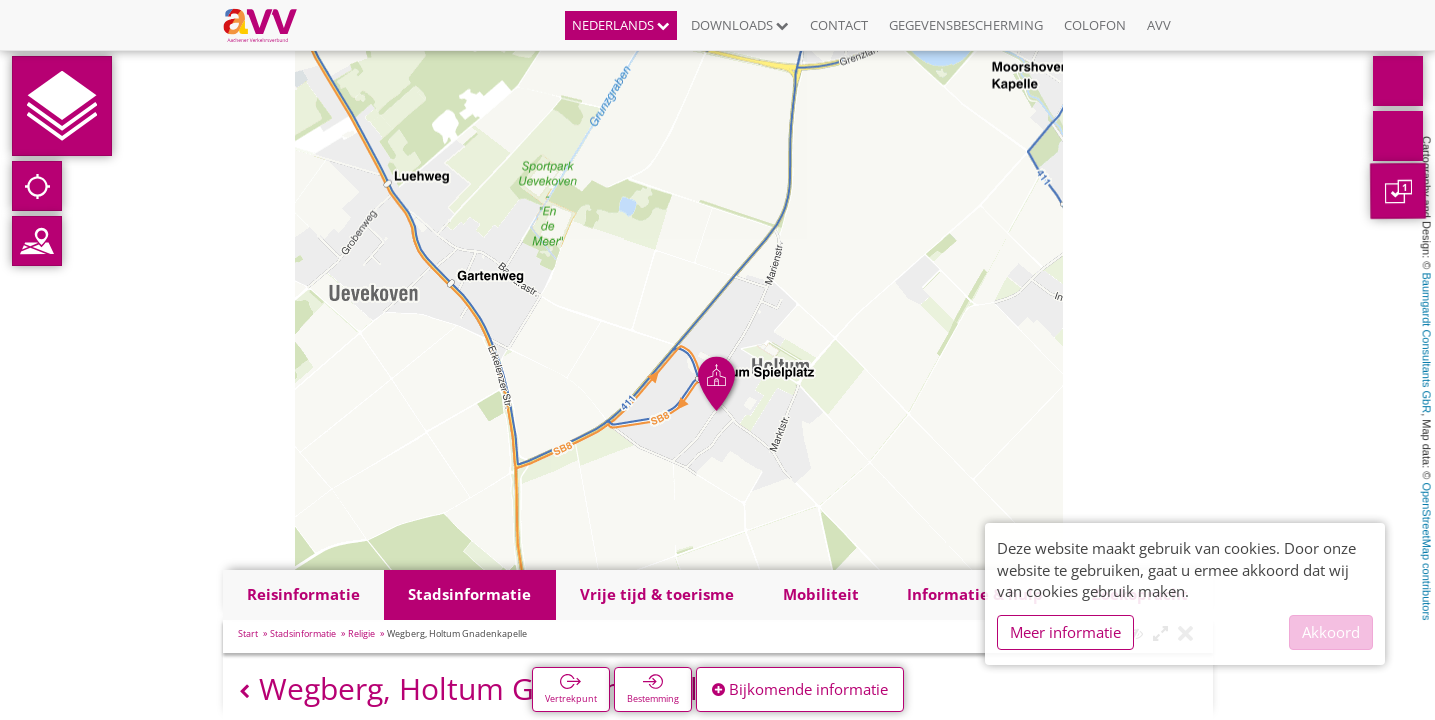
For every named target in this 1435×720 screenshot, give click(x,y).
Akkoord (1331, 632)
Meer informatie (1065, 632)
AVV (1159, 25)
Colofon (1095, 25)
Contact (839, 25)
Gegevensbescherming (966, 25)
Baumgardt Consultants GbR (1427, 343)
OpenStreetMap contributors (1427, 551)
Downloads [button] (740, 25)
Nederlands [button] (621, 25)
